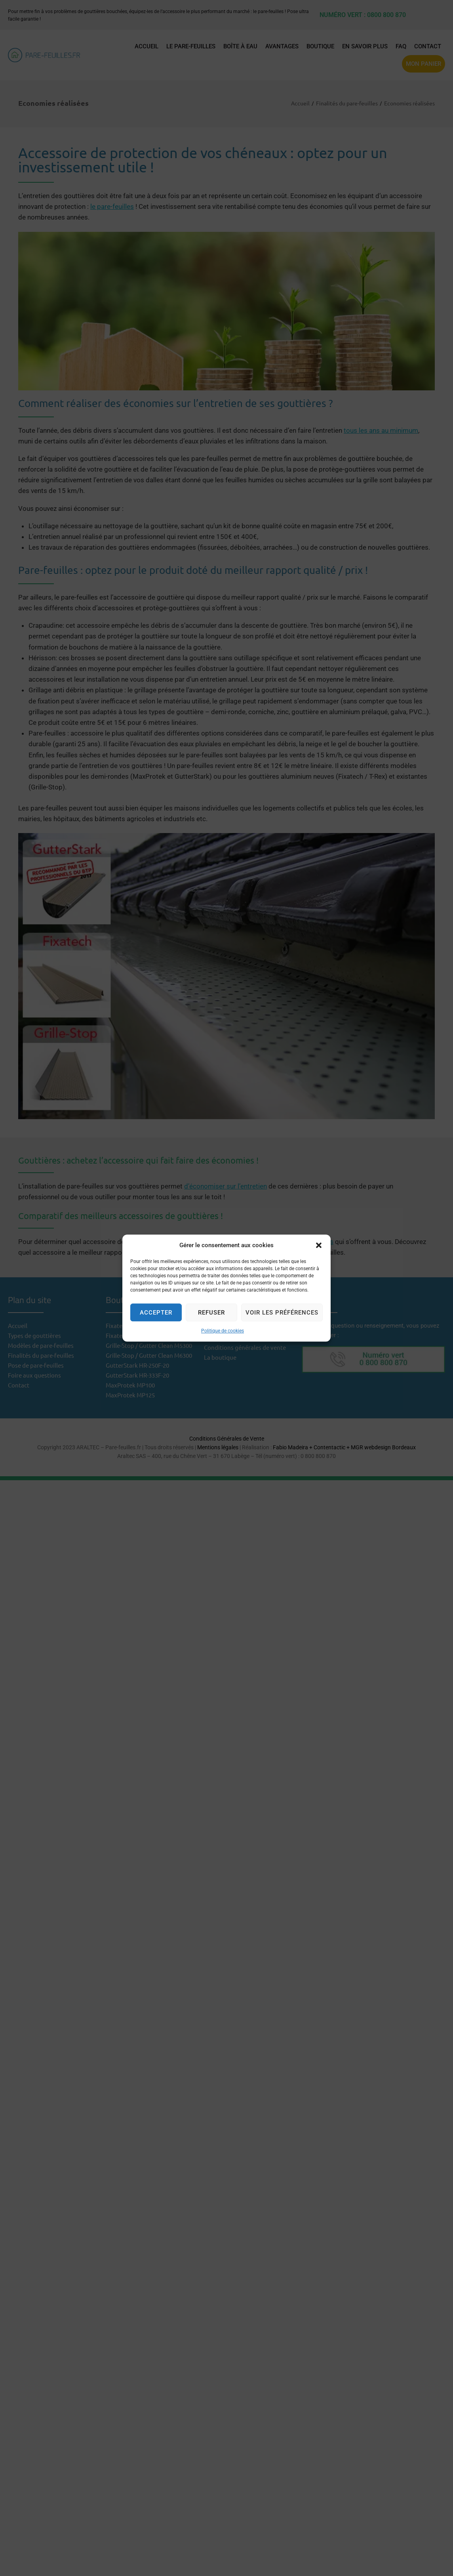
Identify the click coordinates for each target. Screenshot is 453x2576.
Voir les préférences (282, 1312)
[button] (319, 1245)
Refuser (211, 1312)
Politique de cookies (222, 1331)
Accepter (156, 1312)
